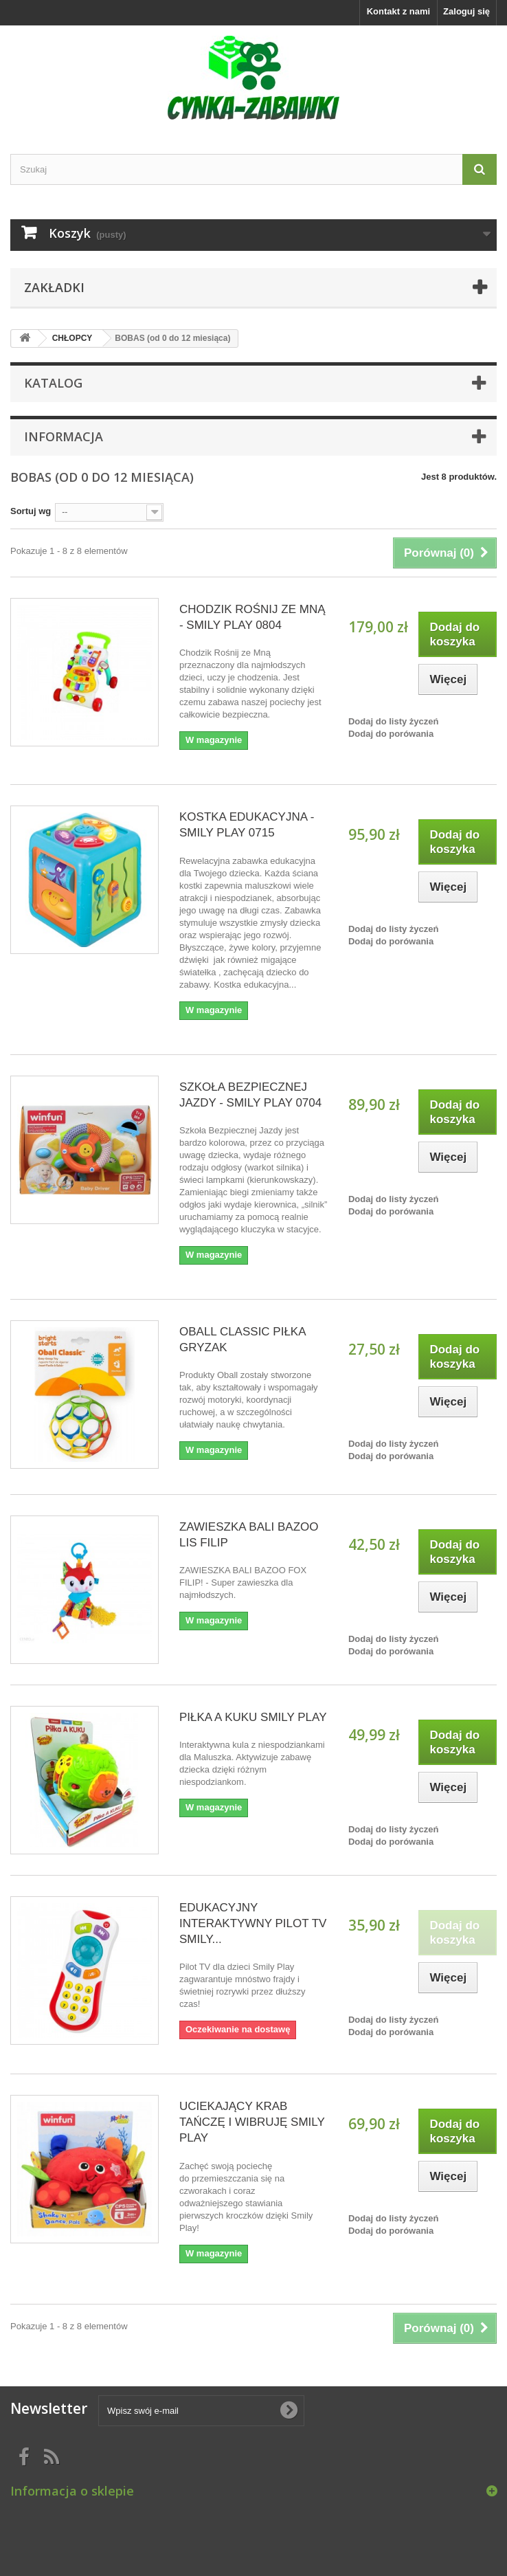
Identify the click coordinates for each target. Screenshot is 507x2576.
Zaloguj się (466, 11)
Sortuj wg (30, 511)
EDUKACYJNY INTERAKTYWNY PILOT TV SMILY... (252, 1923)
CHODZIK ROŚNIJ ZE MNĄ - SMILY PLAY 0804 (252, 617)
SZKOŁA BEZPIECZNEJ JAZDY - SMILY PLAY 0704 (250, 1094)
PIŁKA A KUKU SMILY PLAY (253, 1717)
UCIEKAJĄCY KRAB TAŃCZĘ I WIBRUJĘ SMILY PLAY (252, 2122)
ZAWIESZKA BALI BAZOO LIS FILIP (248, 1534)
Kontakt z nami (398, 11)
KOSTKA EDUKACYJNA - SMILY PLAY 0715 (247, 824)
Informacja (63, 436)
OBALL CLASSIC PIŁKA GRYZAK (242, 1339)
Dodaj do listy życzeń (393, 721)
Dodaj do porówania (390, 734)
